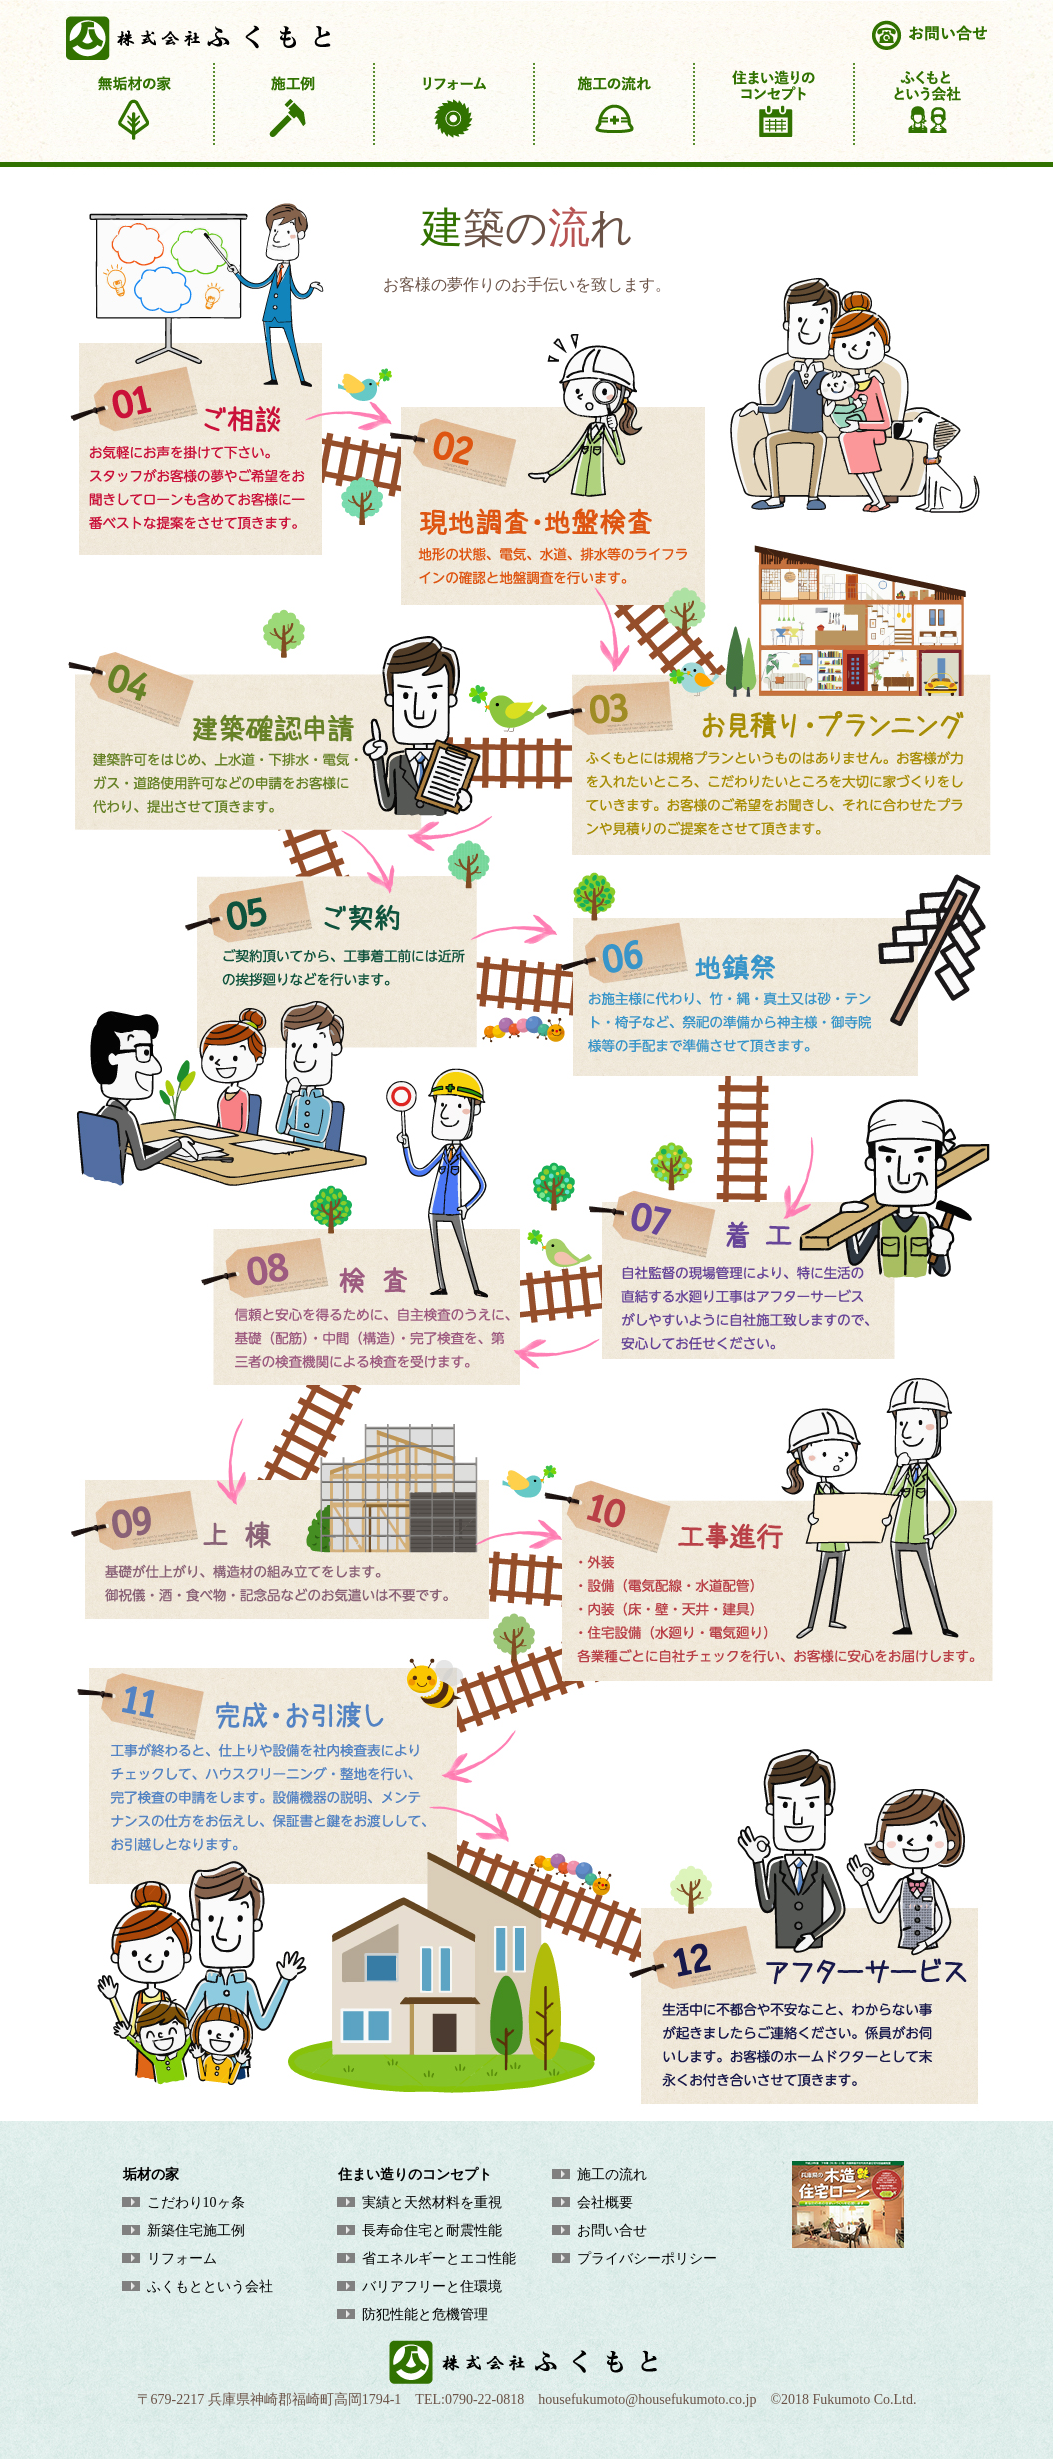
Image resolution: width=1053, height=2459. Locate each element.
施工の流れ (612, 2174)
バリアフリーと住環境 (432, 2286)
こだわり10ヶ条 (196, 2202)
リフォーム (182, 2258)
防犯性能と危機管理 (425, 2314)
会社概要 (605, 2202)
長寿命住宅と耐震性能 (432, 2230)
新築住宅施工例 (196, 2230)
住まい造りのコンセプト (415, 2174)
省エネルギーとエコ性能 (439, 2258)
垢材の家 (151, 2174)
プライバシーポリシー (647, 2258)
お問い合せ (612, 2230)
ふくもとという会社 (210, 2286)
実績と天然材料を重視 (432, 2202)
